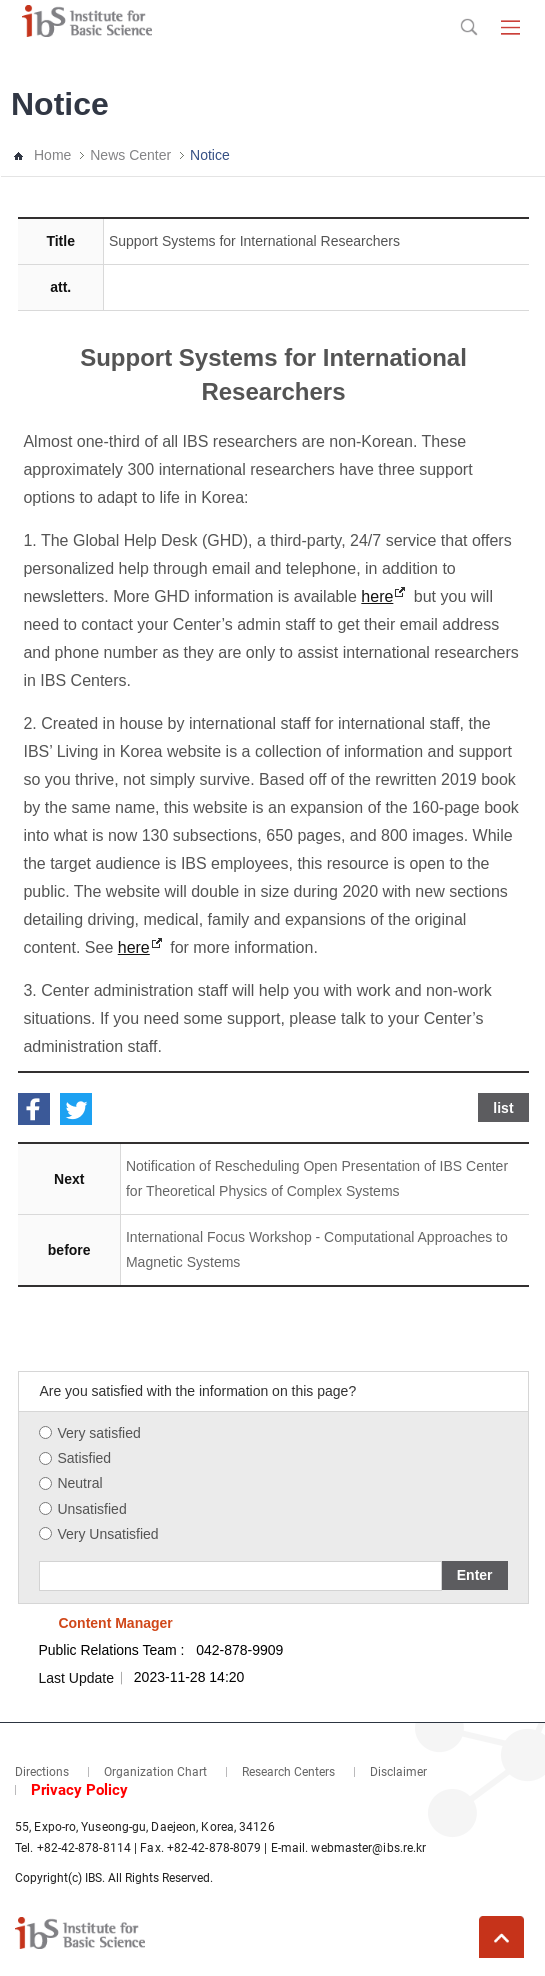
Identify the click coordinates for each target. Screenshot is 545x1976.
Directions (42, 1772)
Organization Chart (155, 1772)
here (377, 596)
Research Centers (288, 1772)
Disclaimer (398, 1772)
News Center (130, 155)
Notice (210, 155)
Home (52, 155)
